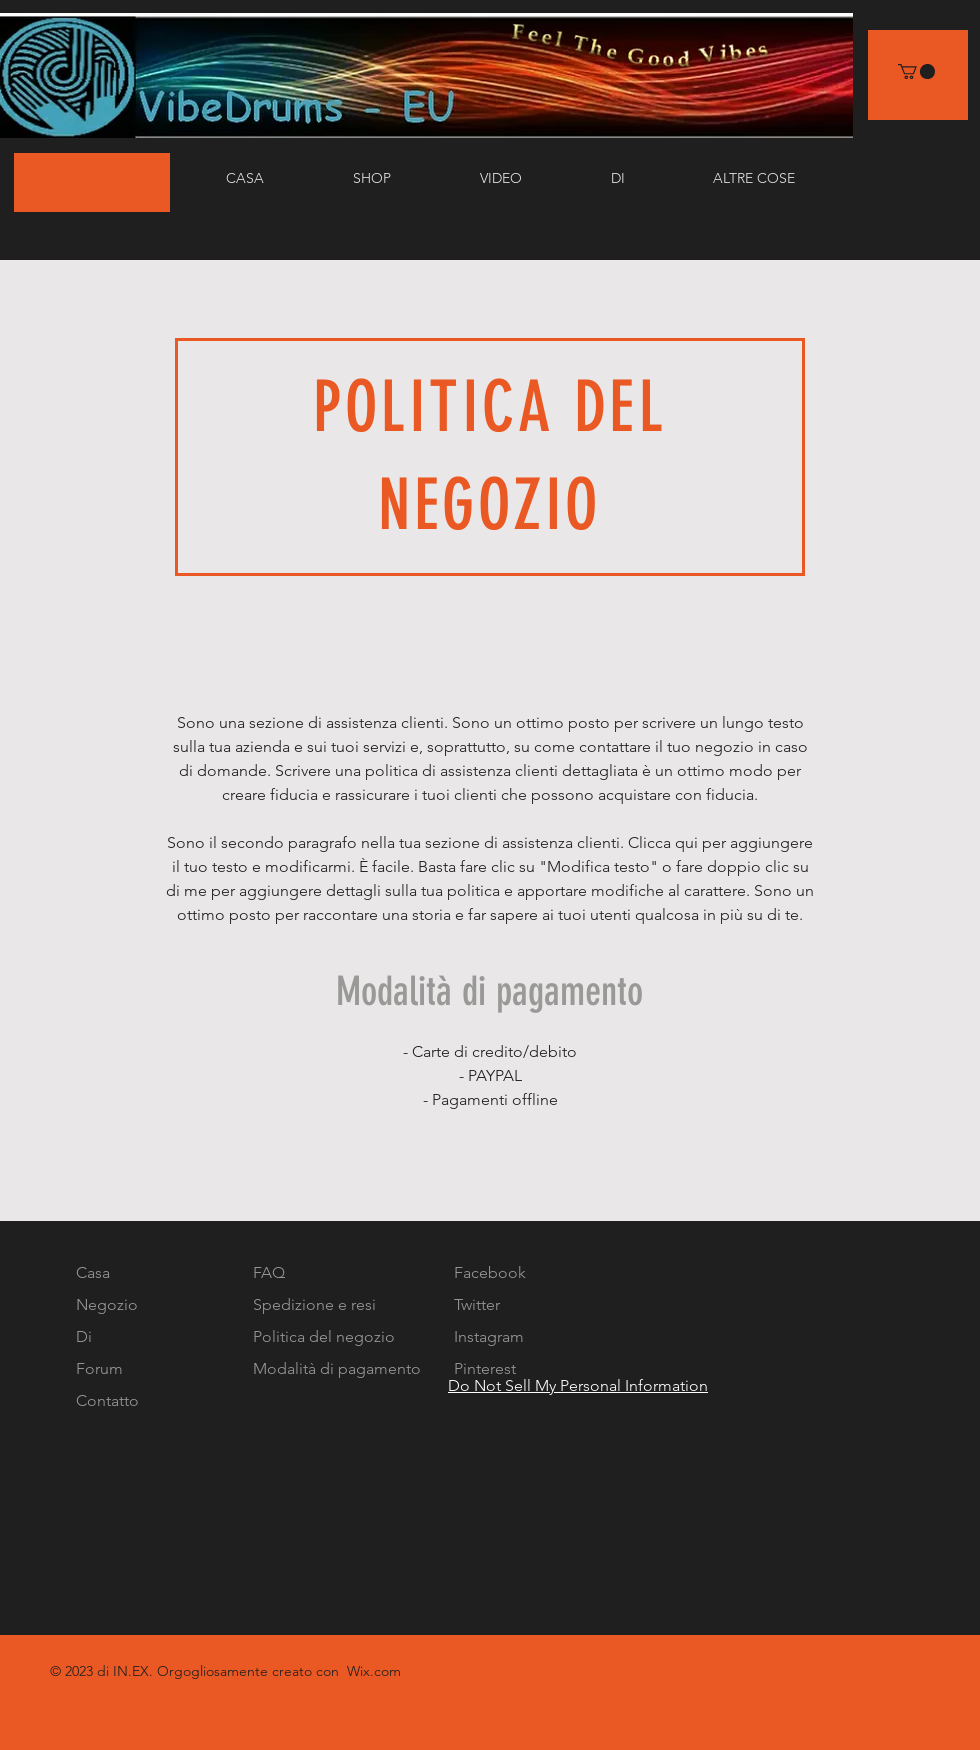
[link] (916, 71)
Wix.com (374, 1671)
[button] (530, 178)
